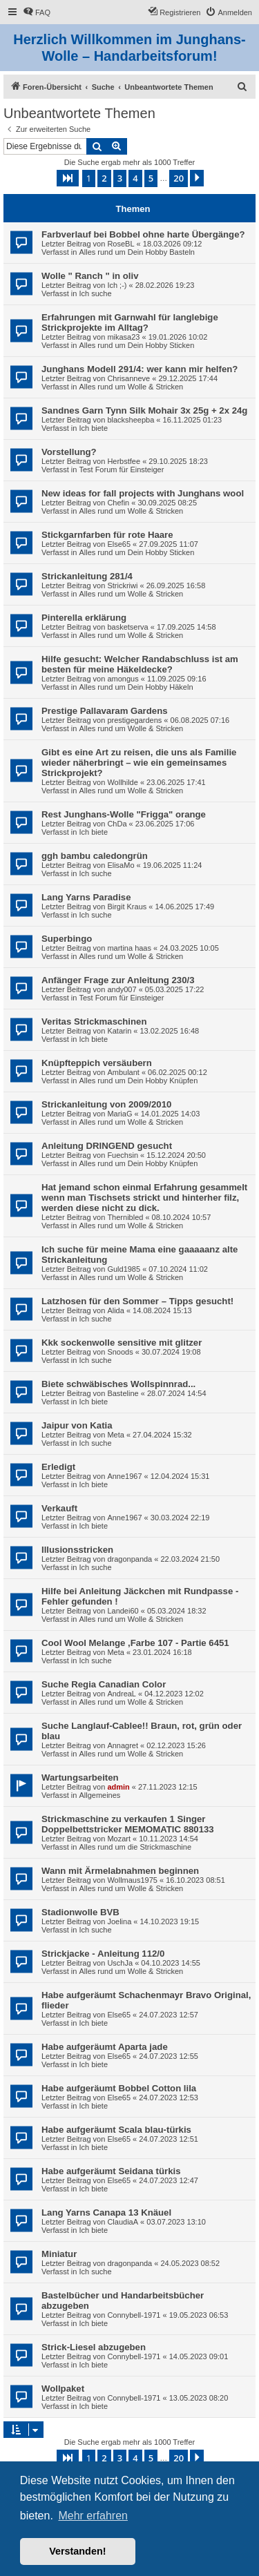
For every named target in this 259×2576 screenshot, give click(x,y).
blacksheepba (130, 420)
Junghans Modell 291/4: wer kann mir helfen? (139, 369)
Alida (115, 1310)
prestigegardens (134, 720)
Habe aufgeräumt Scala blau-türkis (116, 2129)
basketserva (127, 627)
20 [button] (178, 178)
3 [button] (119, 178)
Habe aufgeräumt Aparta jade (104, 2047)
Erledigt (58, 1467)
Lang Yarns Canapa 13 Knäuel (106, 2212)
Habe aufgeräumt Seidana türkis (111, 2171)
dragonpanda (129, 1559)
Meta (115, 1435)
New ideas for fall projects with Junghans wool (142, 493)
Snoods (120, 1352)
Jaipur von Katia (77, 1425)
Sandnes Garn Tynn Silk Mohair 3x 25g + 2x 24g (144, 410)
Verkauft (59, 1508)
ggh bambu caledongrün (94, 856)
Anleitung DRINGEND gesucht (106, 1146)
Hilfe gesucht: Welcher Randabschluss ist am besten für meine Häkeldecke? (139, 664)
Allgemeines (99, 1795)
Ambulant (123, 1072)
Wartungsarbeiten (80, 1777)
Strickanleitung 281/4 (87, 576)
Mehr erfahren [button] (93, 2515)
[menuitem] (36, 12)
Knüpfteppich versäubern (96, 1063)
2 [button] (104, 178)
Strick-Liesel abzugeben (93, 2347)
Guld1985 (123, 1269)
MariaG (119, 1114)
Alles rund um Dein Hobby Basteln (137, 252)
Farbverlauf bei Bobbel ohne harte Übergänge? (143, 234)
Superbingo (66, 938)
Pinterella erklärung (83, 617)
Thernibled (125, 1217)
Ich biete (93, 428)
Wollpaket (62, 2388)
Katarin (119, 1031)
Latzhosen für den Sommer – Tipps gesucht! (137, 1301)
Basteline (122, 1393)
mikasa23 (123, 337)
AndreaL (121, 1693)
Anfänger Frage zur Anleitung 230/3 (118, 980)
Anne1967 (124, 1476)
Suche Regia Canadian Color (103, 1684)
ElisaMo (120, 865)
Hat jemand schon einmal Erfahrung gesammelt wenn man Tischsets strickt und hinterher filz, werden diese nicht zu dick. (144, 1197)
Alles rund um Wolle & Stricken (131, 386)
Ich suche (95, 293)
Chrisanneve (128, 378)
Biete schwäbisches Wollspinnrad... (118, 1384)
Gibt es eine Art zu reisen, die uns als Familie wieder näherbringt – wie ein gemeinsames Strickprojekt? (138, 762)
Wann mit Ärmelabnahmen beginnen (120, 1871)
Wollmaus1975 (132, 1880)
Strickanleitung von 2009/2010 (106, 1104)
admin (118, 1787)
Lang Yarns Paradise (86, 897)
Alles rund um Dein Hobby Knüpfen (138, 1080)
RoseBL (120, 244)
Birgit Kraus (126, 906)
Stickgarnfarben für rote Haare (107, 535)
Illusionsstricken (77, 1549)
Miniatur (59, 2254)
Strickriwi (122, 585)
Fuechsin (122, 1155)
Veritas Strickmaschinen (93, 1021)
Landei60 (122, 1611)
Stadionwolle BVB (80, 1912)
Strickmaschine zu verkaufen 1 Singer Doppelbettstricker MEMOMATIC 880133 (127, 1824)
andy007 (121, 989)
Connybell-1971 (133, 2315)
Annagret (122, 1745)
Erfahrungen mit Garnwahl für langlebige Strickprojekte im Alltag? (129, 322)
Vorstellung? (69, 452)
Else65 (119, 544)
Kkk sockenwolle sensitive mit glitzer (121, 1342)
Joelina (119, 1921)
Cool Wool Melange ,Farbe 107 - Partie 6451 (135, 1643)
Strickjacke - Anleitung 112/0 (102, 1953)
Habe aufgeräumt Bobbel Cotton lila (118, 2088)
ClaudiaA (122, 2222)
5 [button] (150, 178)
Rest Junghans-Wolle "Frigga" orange (123, 814)
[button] (68, 178)
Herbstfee (123, 461)
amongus (122, 679)
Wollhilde (122, 782)
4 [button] (135, 178)
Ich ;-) (116, 285)
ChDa (116, 824)
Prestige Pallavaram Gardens (104, 711)
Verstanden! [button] (77, 2551)
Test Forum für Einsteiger (121, 469)
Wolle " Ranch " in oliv (90, 276)
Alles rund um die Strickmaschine (135, 1847)
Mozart (119, 1838)
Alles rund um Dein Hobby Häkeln (136, 687)
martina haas (129, 948)
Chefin (118, 502)
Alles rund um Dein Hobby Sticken (136, 345)
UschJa (120, 1963)
